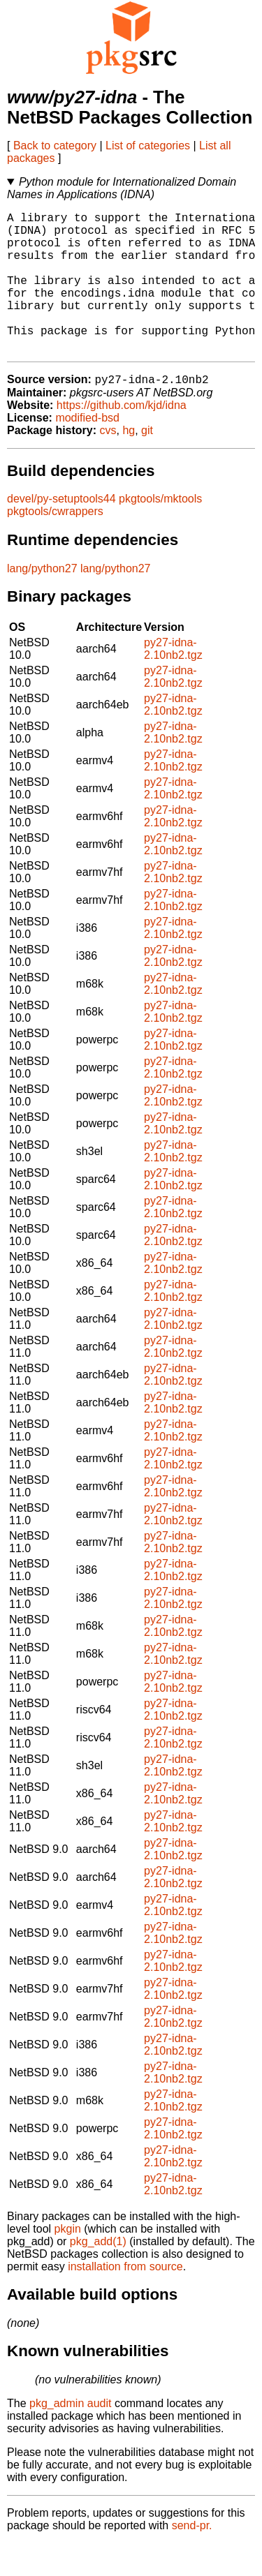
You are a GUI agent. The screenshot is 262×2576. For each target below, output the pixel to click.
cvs (108, 463)
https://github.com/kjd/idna (122, 438)
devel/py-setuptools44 (61, 531)
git (147, 463)
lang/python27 (42, 601)
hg (128, 463)
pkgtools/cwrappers (55, 544)
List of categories (147, 145)
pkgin (67, 2262)
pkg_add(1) (98, 2274)
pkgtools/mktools (160, 531)
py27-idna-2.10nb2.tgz (173, 681)
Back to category (54, 145)
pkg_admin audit (70, 2436)
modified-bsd (87, 450)
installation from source (125, 2299)
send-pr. (192, 2558)
